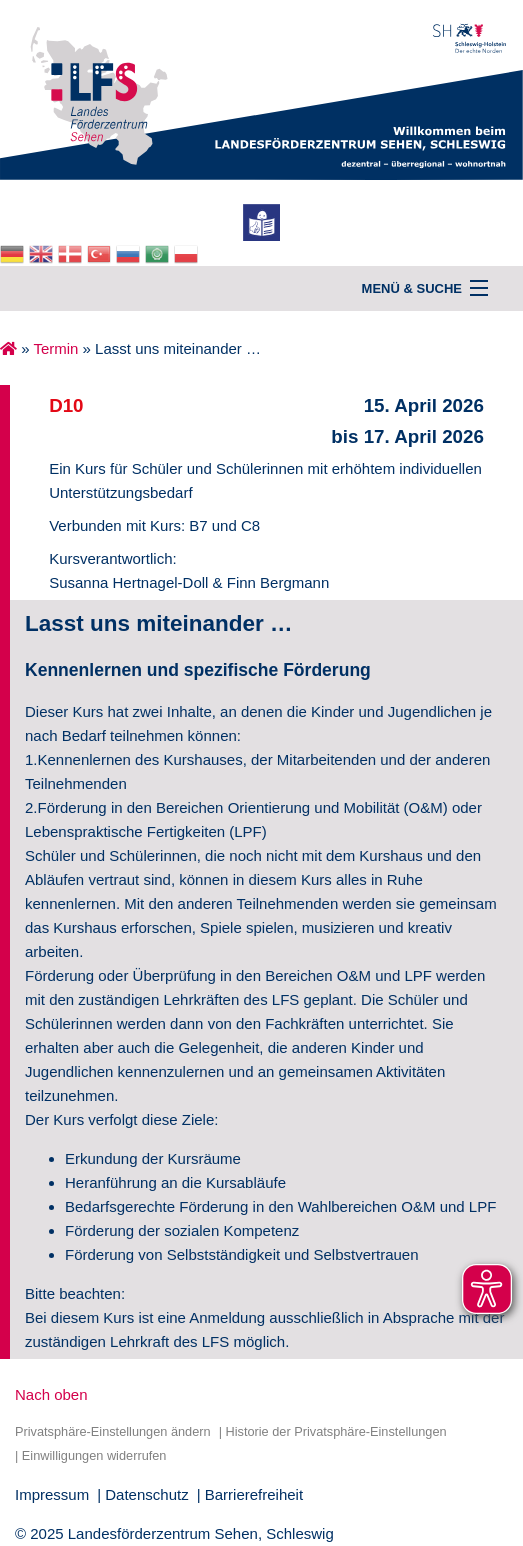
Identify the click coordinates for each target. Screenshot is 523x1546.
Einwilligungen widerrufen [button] (94, 1455)
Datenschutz (146, 1494)
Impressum (52, 1494)
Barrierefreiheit (254, 1494)
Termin (55, 348)
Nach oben (51, 1394)
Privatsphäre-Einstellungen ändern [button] (113, 1431)
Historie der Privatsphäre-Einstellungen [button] (335, 1431)
